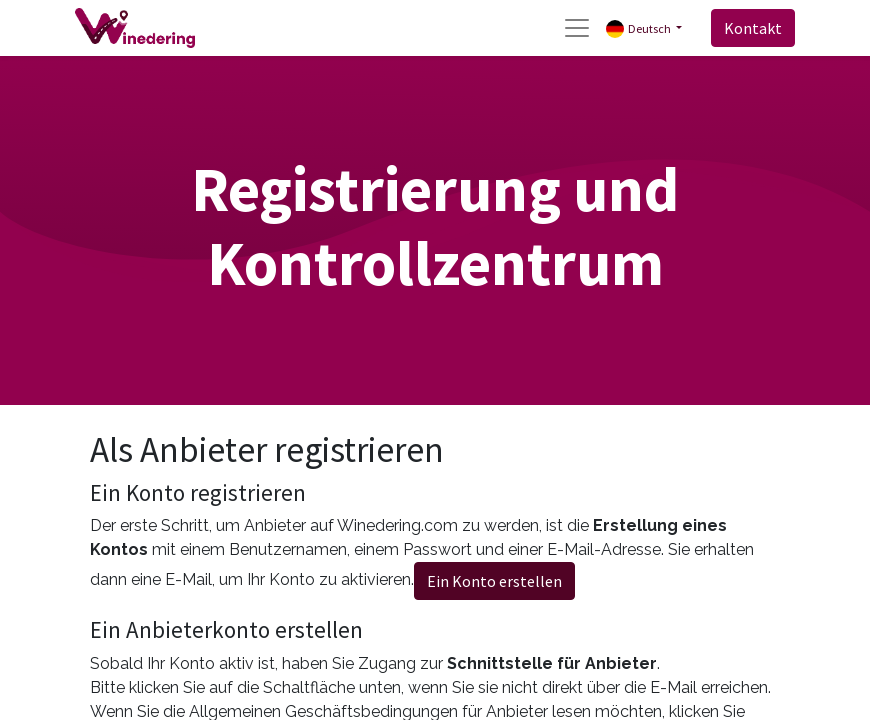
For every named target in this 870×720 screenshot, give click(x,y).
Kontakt (753, 28)
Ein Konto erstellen (494, 581)
